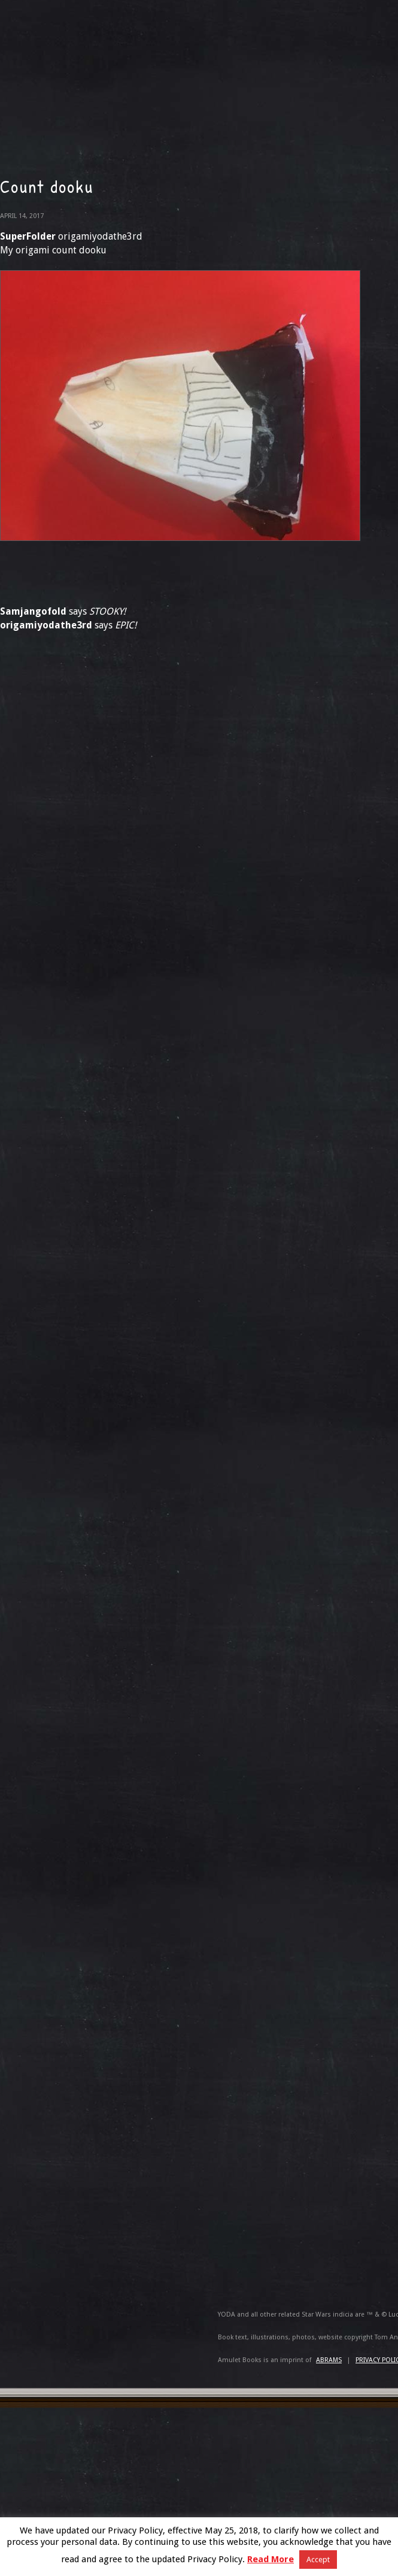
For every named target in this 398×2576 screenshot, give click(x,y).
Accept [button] (318, 2559)
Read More (270, 2559)
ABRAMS (329, 2360)
